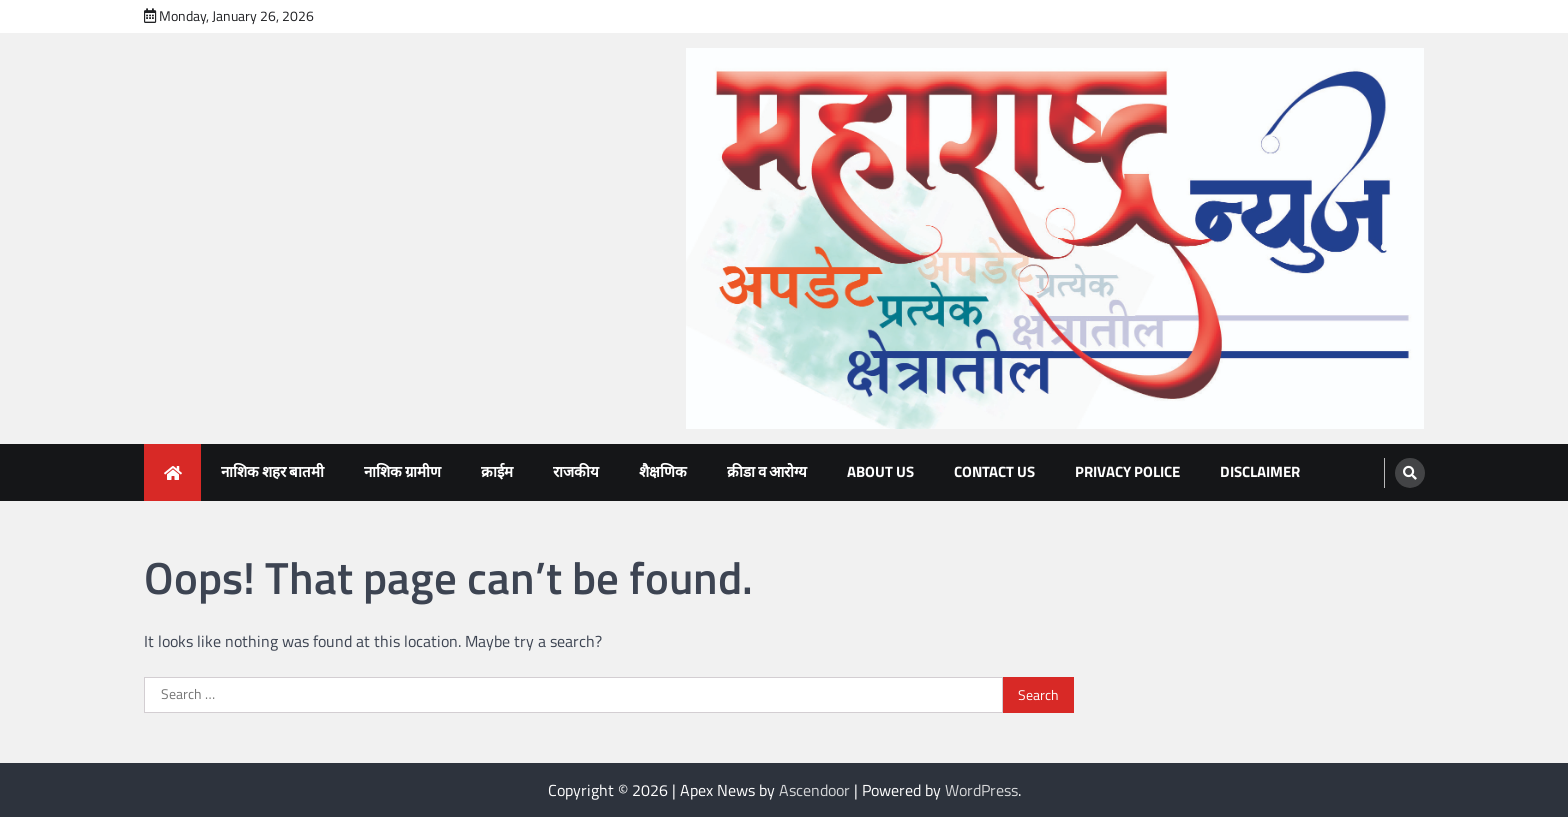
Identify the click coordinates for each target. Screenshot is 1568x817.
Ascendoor (814, 790)
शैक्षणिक (663, 471)
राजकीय (576, 471)
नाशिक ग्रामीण (402, 471)
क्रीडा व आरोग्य (767, 471)
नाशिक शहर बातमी (272, 471)
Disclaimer (1260, 471)
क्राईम (497, 471)
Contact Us (994, 471)
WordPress (981, 790)
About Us (880, 471)
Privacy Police (1127, 471)
